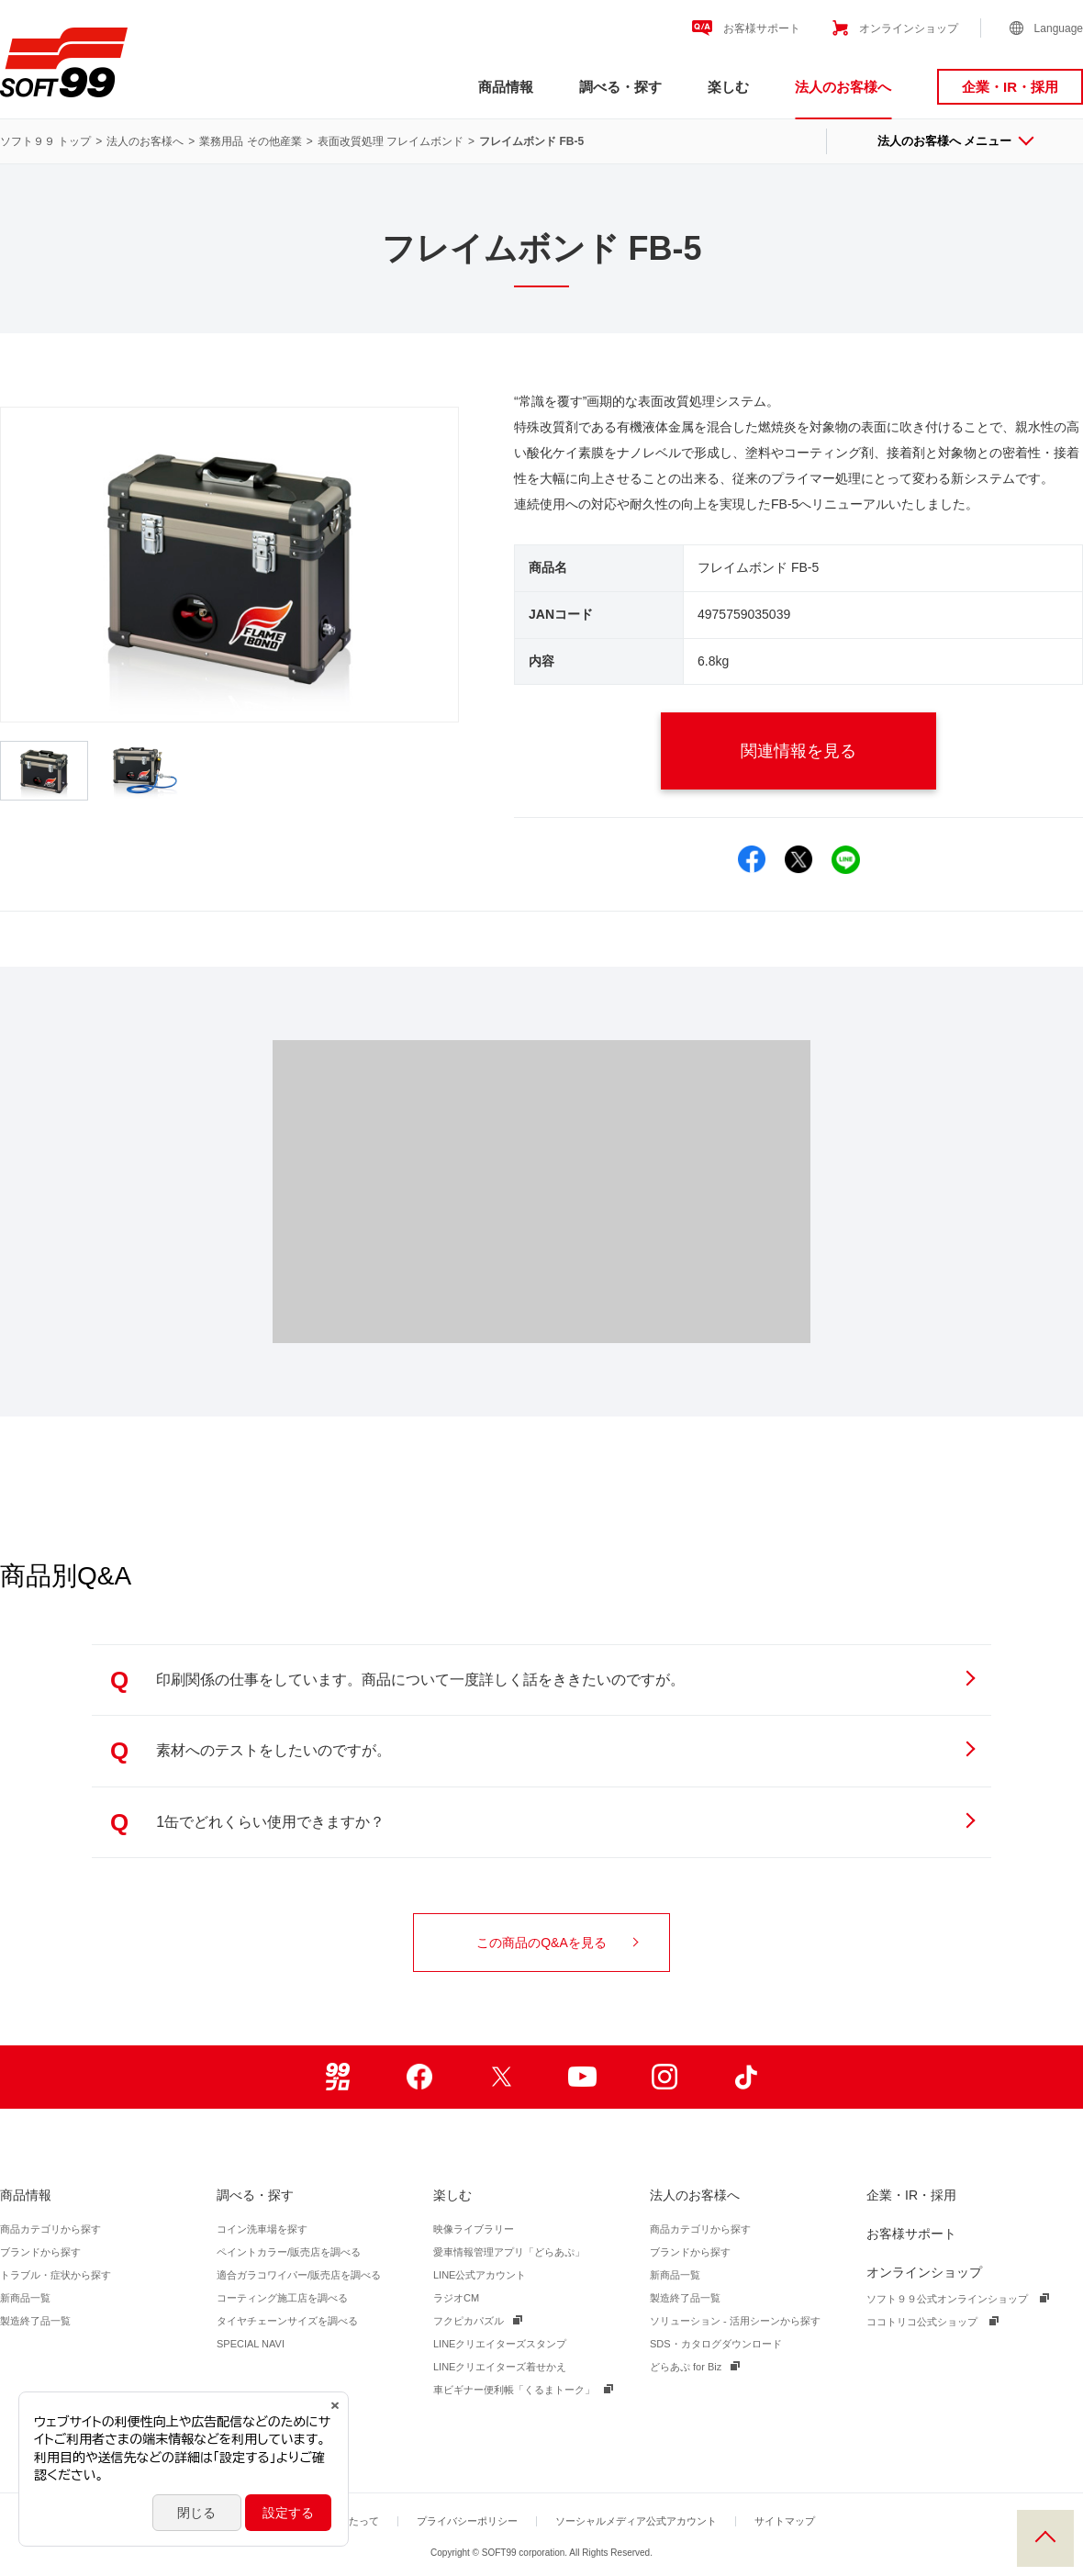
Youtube (582, 2077)
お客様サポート (761, 28)
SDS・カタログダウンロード (716, 2343)
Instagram (664, 2077)
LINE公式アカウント (479, 2274)
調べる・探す (620, 87)
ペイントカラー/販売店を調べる (289, 2251)
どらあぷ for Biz (685, 2366)
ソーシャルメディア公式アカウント (636, 2520)
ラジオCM (456, 2297)
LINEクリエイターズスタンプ (499, 2343)
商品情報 (505, 87)
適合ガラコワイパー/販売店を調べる (299, 2274)
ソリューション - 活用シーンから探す (735, 2320)
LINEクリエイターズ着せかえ (499, 2366)
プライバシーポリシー (467, 2520)
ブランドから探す (40, 2251)
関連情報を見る (822, 751)
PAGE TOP (1045, 2538)
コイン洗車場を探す (262, 2228)
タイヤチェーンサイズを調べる (287, 2320)
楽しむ (728, 87)
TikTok (745, 2077)
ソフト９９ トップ (45, 141)
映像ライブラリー (473, 2228)
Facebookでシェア (752, 860)
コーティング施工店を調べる (282, 2297)
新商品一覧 (25, 2297)
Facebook (419, 2077)
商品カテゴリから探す (50, 2228)
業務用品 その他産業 (250, 141)
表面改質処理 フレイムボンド (390, 141)
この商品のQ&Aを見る (557, 1942)
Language (1058, 28)
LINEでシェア (846, 860)
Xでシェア (799, 860)
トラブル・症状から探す (55, 2274)
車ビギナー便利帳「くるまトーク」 (514, 2389)
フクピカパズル (468, 2320)
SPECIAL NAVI (251, 2343)
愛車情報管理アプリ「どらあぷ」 (509, 2251)
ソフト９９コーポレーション (64, 62)
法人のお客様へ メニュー (955, 141)
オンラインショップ (908, 28)
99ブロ (337, 2077)
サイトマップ (784, 2520)
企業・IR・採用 (1010, 87)
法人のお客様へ (843, 87)
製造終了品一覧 (35, 2320)
